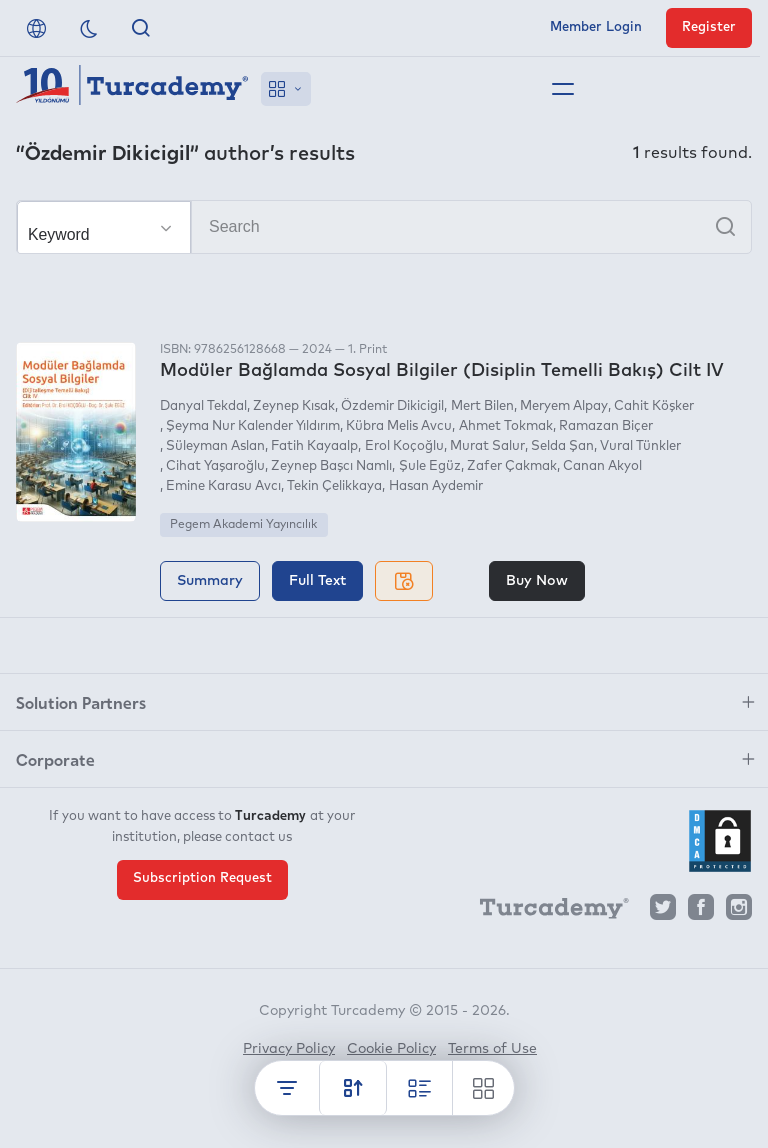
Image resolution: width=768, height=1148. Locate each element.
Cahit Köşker (654, 406)
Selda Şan (562, 446)
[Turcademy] (545, 912)
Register (709, 27)
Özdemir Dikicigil (392, 406)
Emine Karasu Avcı (223, 486)
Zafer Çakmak (512, 466)
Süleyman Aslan (215, 446)
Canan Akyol (602, 466)
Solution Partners (81, 702)
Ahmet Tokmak (506, 426)
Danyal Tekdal (203, 406)
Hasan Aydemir (436, 486)
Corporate (55, 759)
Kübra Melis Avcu (399, 426)
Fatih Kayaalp (314, 446)
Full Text (317, 581)
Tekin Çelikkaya (334, 486)
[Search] (384, 227)
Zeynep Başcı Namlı (331, 466)
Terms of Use (492, 1049)
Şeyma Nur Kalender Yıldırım (253, 426)
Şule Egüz (430, 466)
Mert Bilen (482, 406)
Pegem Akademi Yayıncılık (243, 525)
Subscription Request (202, 878)
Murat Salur (487, 446)
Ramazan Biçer (606, 426)
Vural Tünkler (640, 446)
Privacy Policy (289, 1049)
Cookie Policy (391, 1049)
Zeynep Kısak (294, 406)
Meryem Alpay (564, 406)
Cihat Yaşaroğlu (215, 466)
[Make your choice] (104, 228)
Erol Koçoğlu (404, 446)
